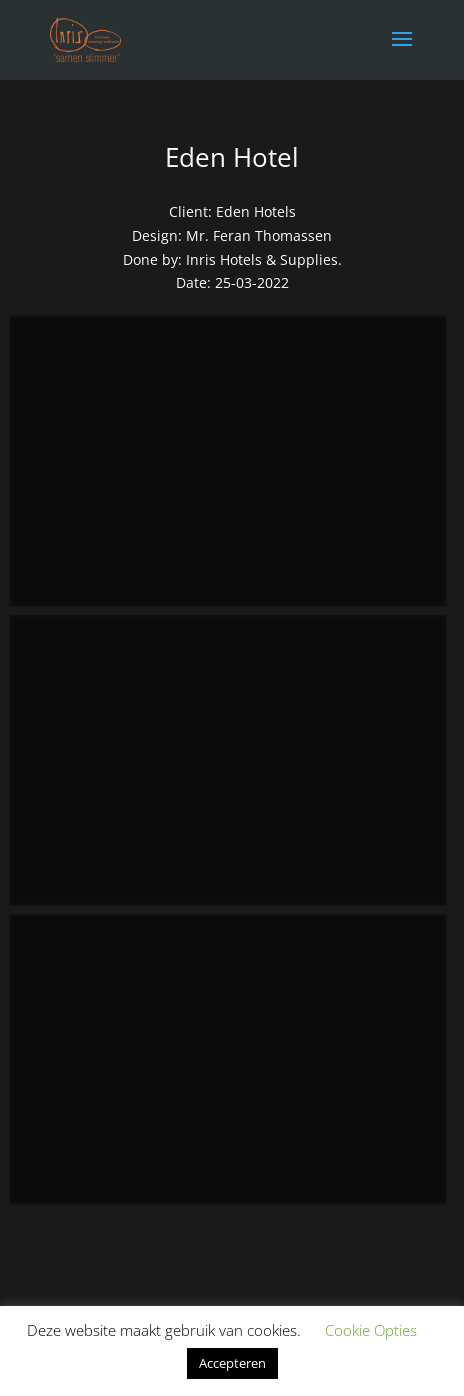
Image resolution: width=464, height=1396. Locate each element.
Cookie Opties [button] (371, 1330)
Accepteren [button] (232, 1363)
